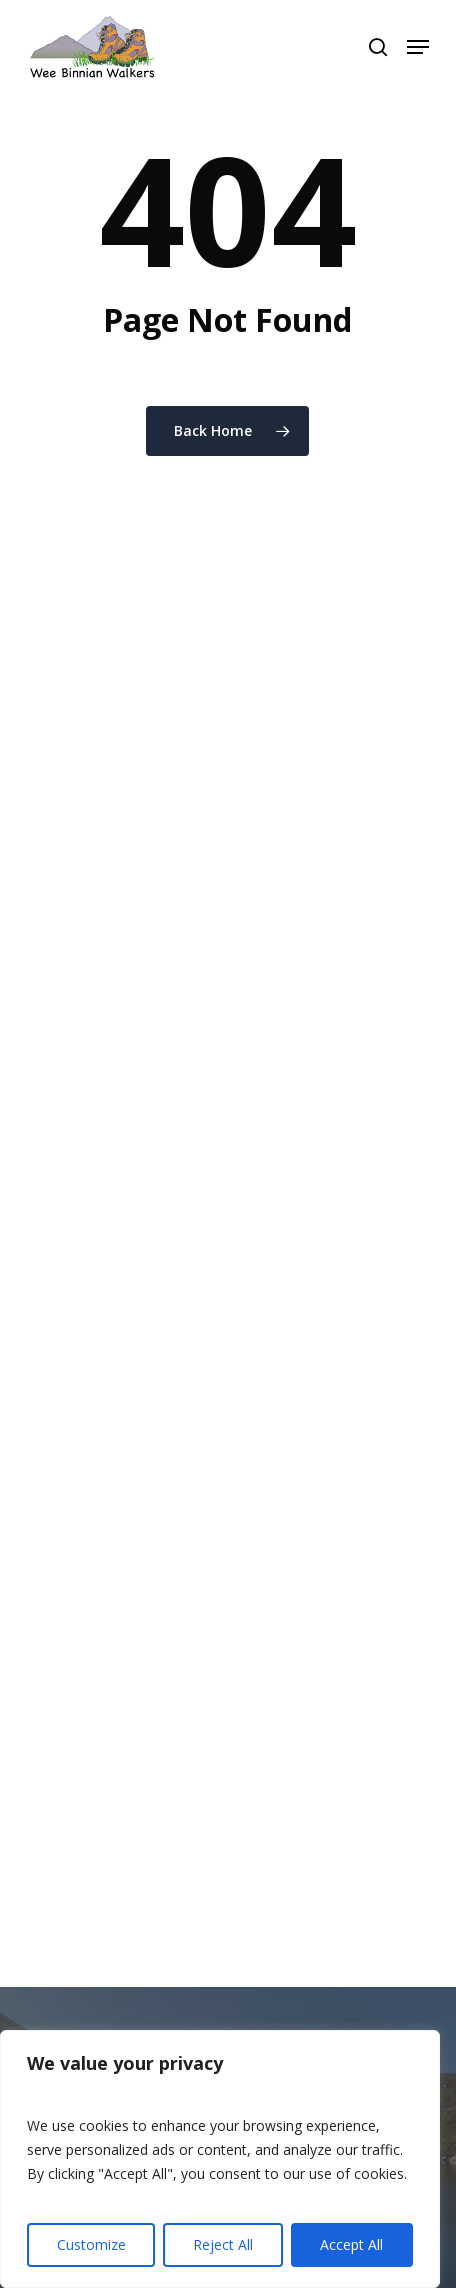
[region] (220, 2159)
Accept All (351, 2244)
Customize (91, 2244)
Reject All (223, 2244)
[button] (418, 47)
